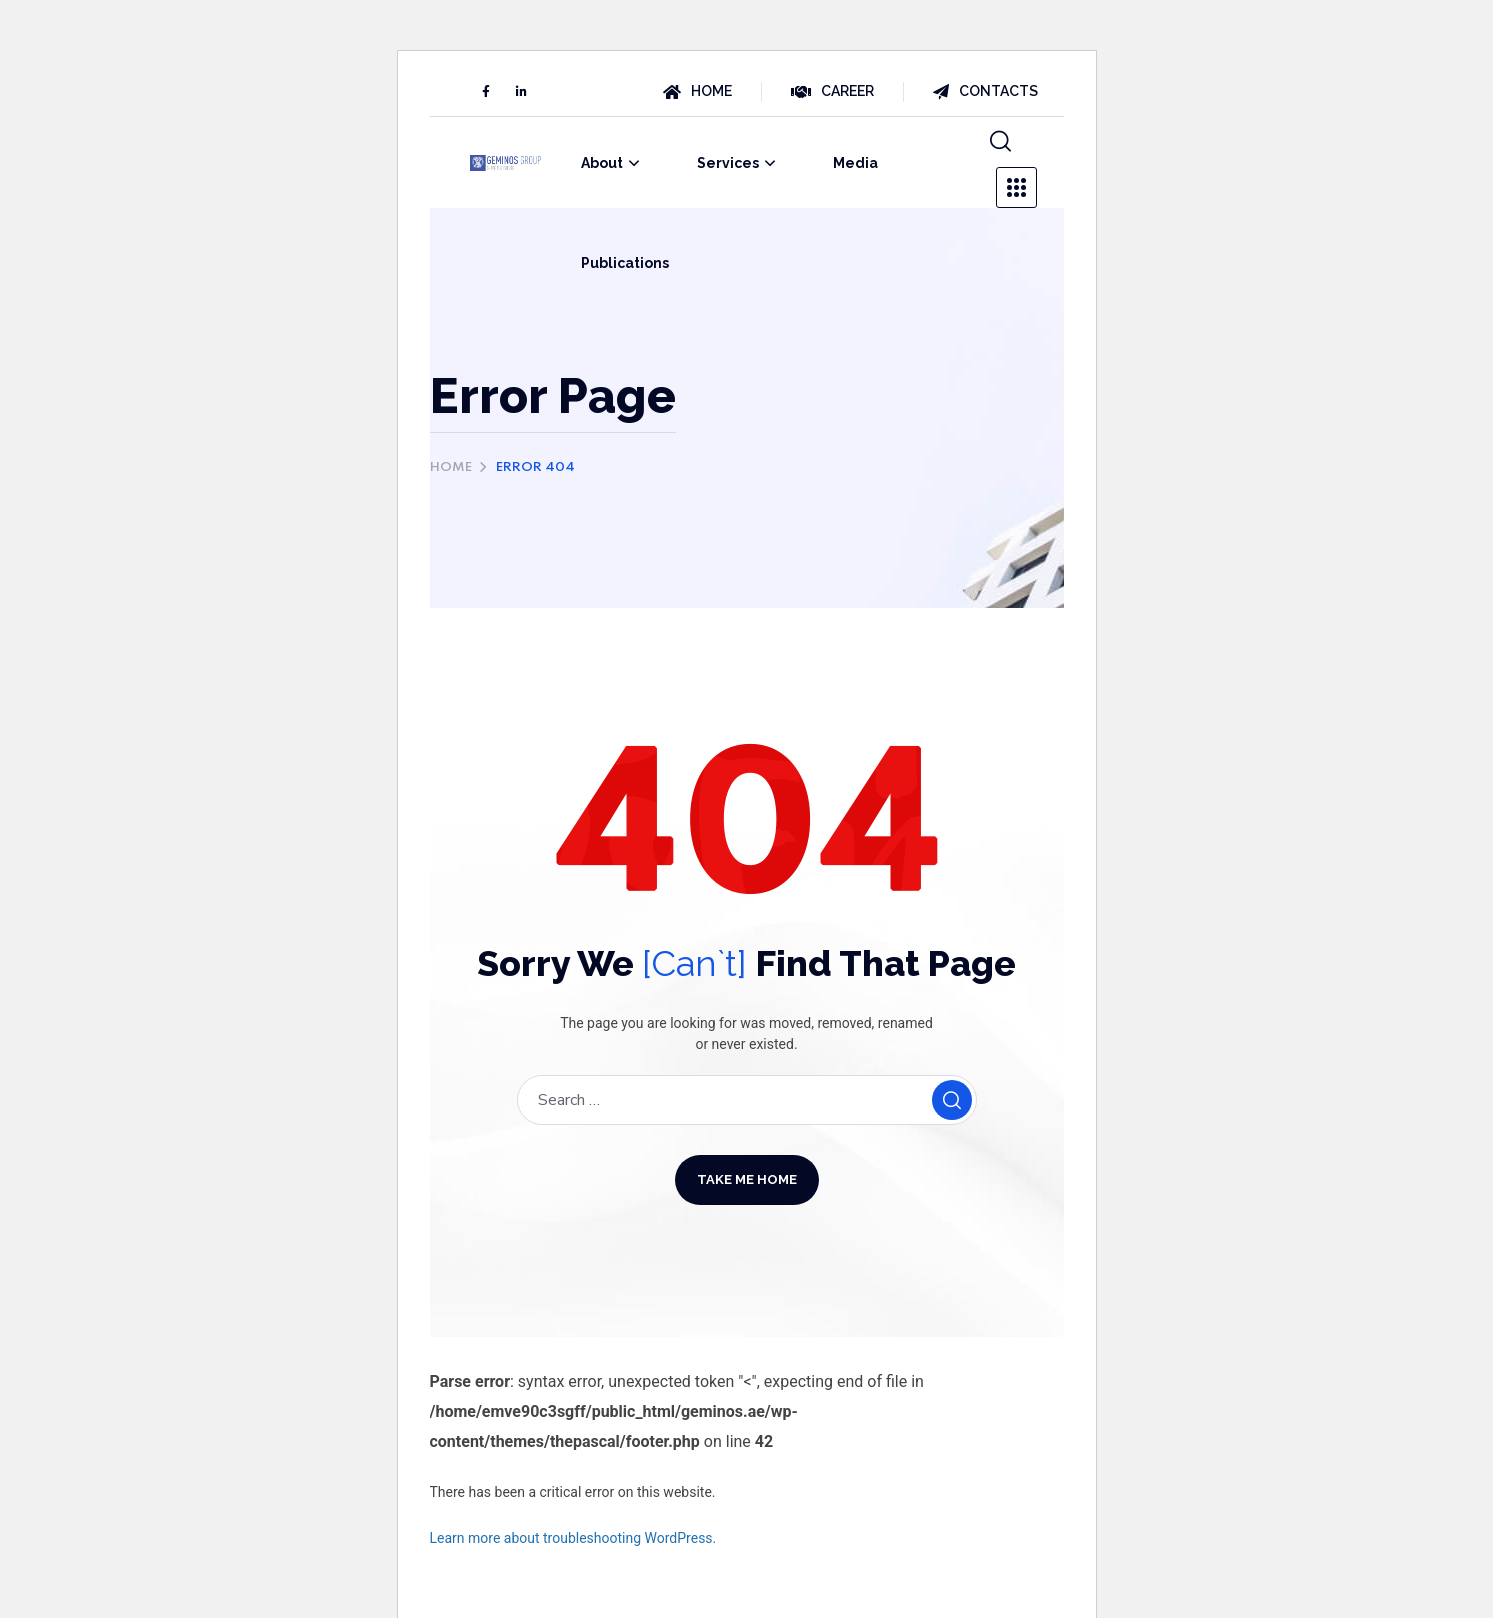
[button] (1000, 142)
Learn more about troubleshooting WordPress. (573, 1538)
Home (451, 467)
